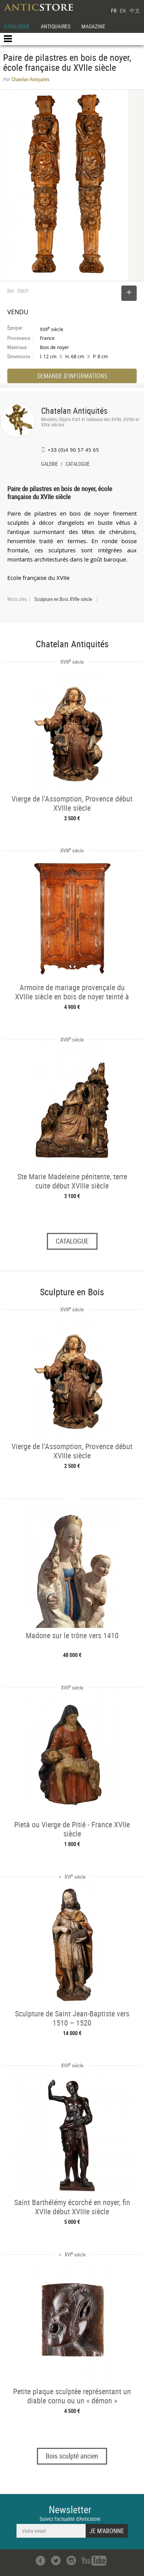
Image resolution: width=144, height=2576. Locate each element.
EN (123, 10)
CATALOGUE (17, 26)
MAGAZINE (93, 26)
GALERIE (49, 464)
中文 (134, 10)
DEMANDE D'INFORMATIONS (72, 376)
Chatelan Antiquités (74, 410)
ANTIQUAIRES (55, 26)
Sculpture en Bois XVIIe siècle (63, 599)
